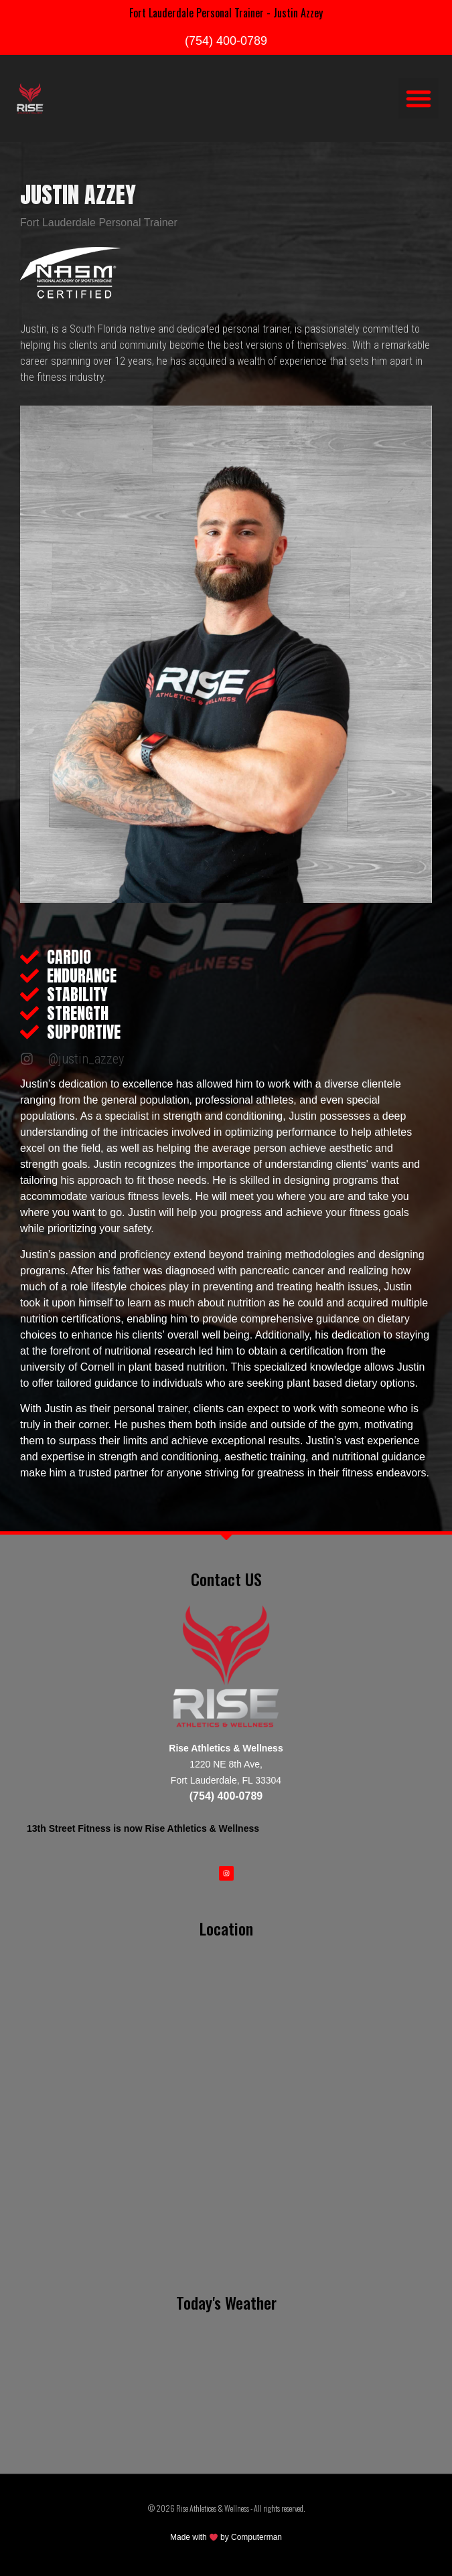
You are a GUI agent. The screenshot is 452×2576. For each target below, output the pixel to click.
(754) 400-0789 (226, 41)
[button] (418, 98)
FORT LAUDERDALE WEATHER (226, 2373)
